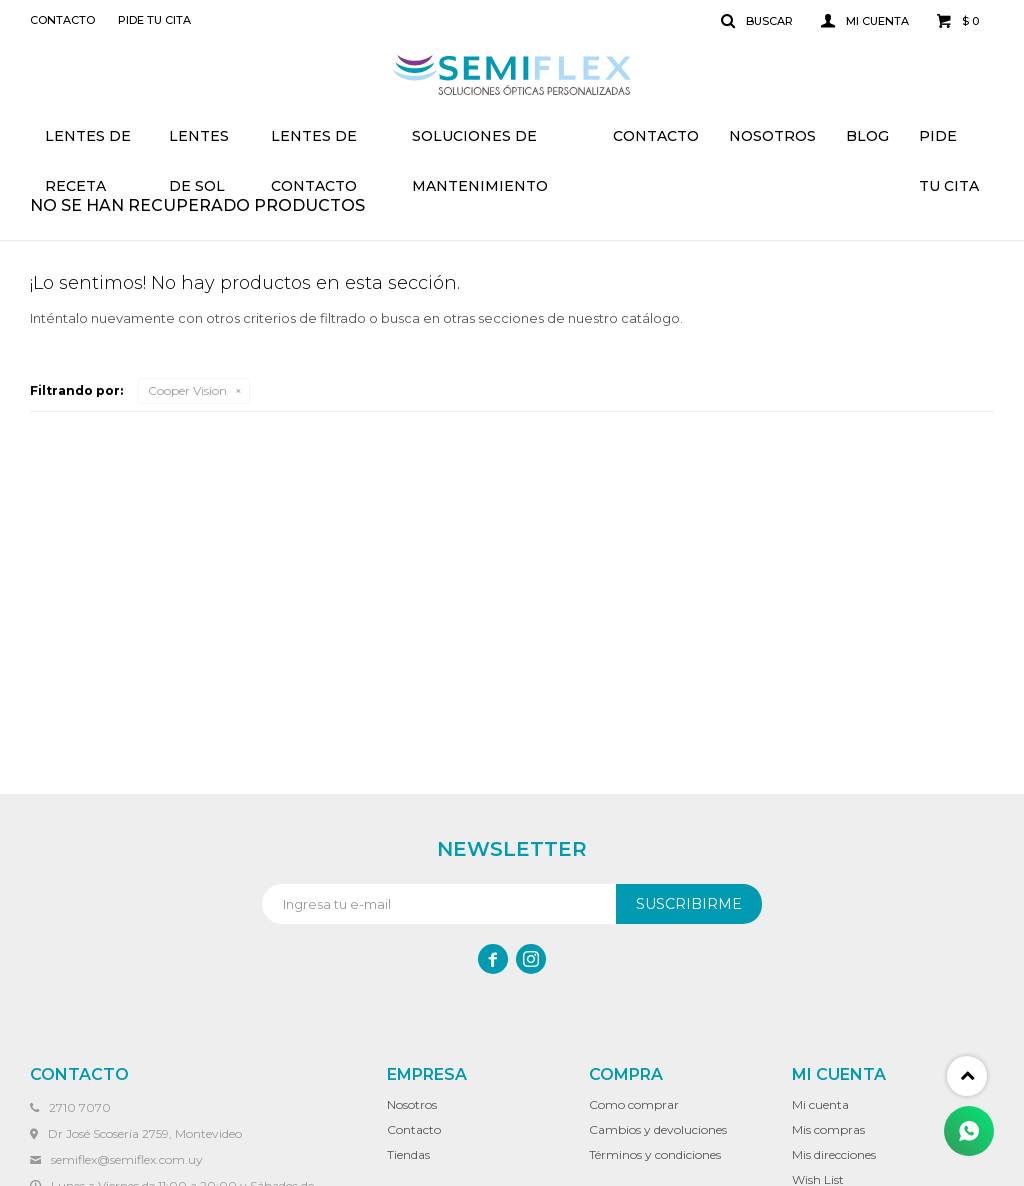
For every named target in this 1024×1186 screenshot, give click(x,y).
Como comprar (634, 1104)
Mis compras (828, 1129)
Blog (867, 136)
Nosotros (772, 136)
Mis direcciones (834, 1154)
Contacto (656, 136)
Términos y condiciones (655, 1154)
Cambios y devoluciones (658, 1129)
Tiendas (408, 1154)
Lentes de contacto (314, 144)
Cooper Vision (187, 390)
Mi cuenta (820, 1104)
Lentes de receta (88, 144)
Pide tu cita (949, 144)
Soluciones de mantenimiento (480, 144)
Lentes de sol (199, 144)
